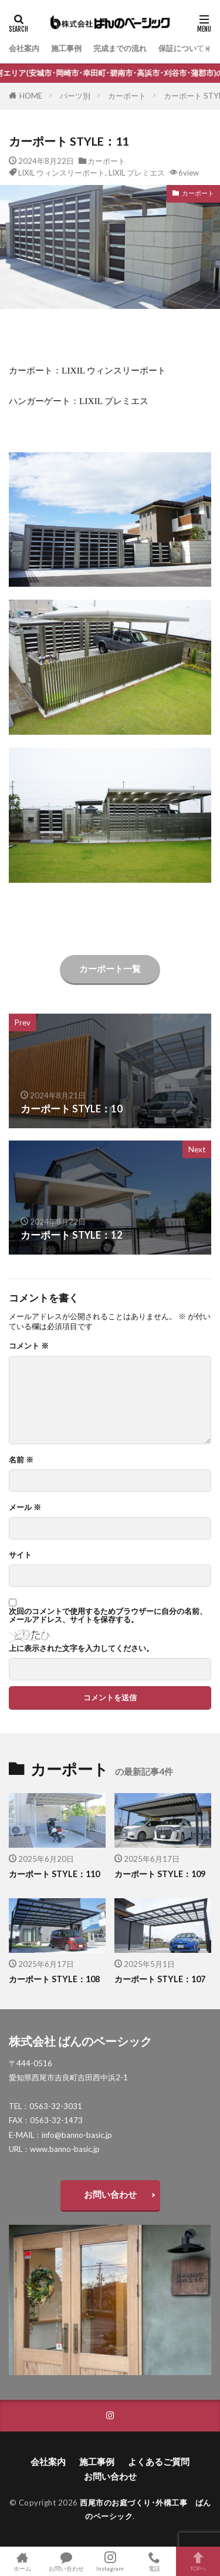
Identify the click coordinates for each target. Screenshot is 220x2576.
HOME (30, 95)
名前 (21, 1460)
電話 (154, 2561)
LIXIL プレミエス (137, 172)
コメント (29, 1346)
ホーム (22, 2561)
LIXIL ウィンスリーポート (61, 172)
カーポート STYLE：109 (159, 1874)
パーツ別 (75, 95)
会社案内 (24, 48)
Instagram (110, 2561)
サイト (20, 1555)
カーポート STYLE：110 (54, 1874)
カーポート (127, 95)
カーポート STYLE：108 (54, 1979)
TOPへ (198, 2561)
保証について (181, 48)
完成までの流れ (120, 48)
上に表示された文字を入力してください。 (81, 1648)
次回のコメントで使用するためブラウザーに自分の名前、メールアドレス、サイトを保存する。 (108, 1615)
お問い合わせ (110, 2194)
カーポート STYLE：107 (159, 1979)
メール (25, 1507)
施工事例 (66, 48)
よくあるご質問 (158, 2461)
